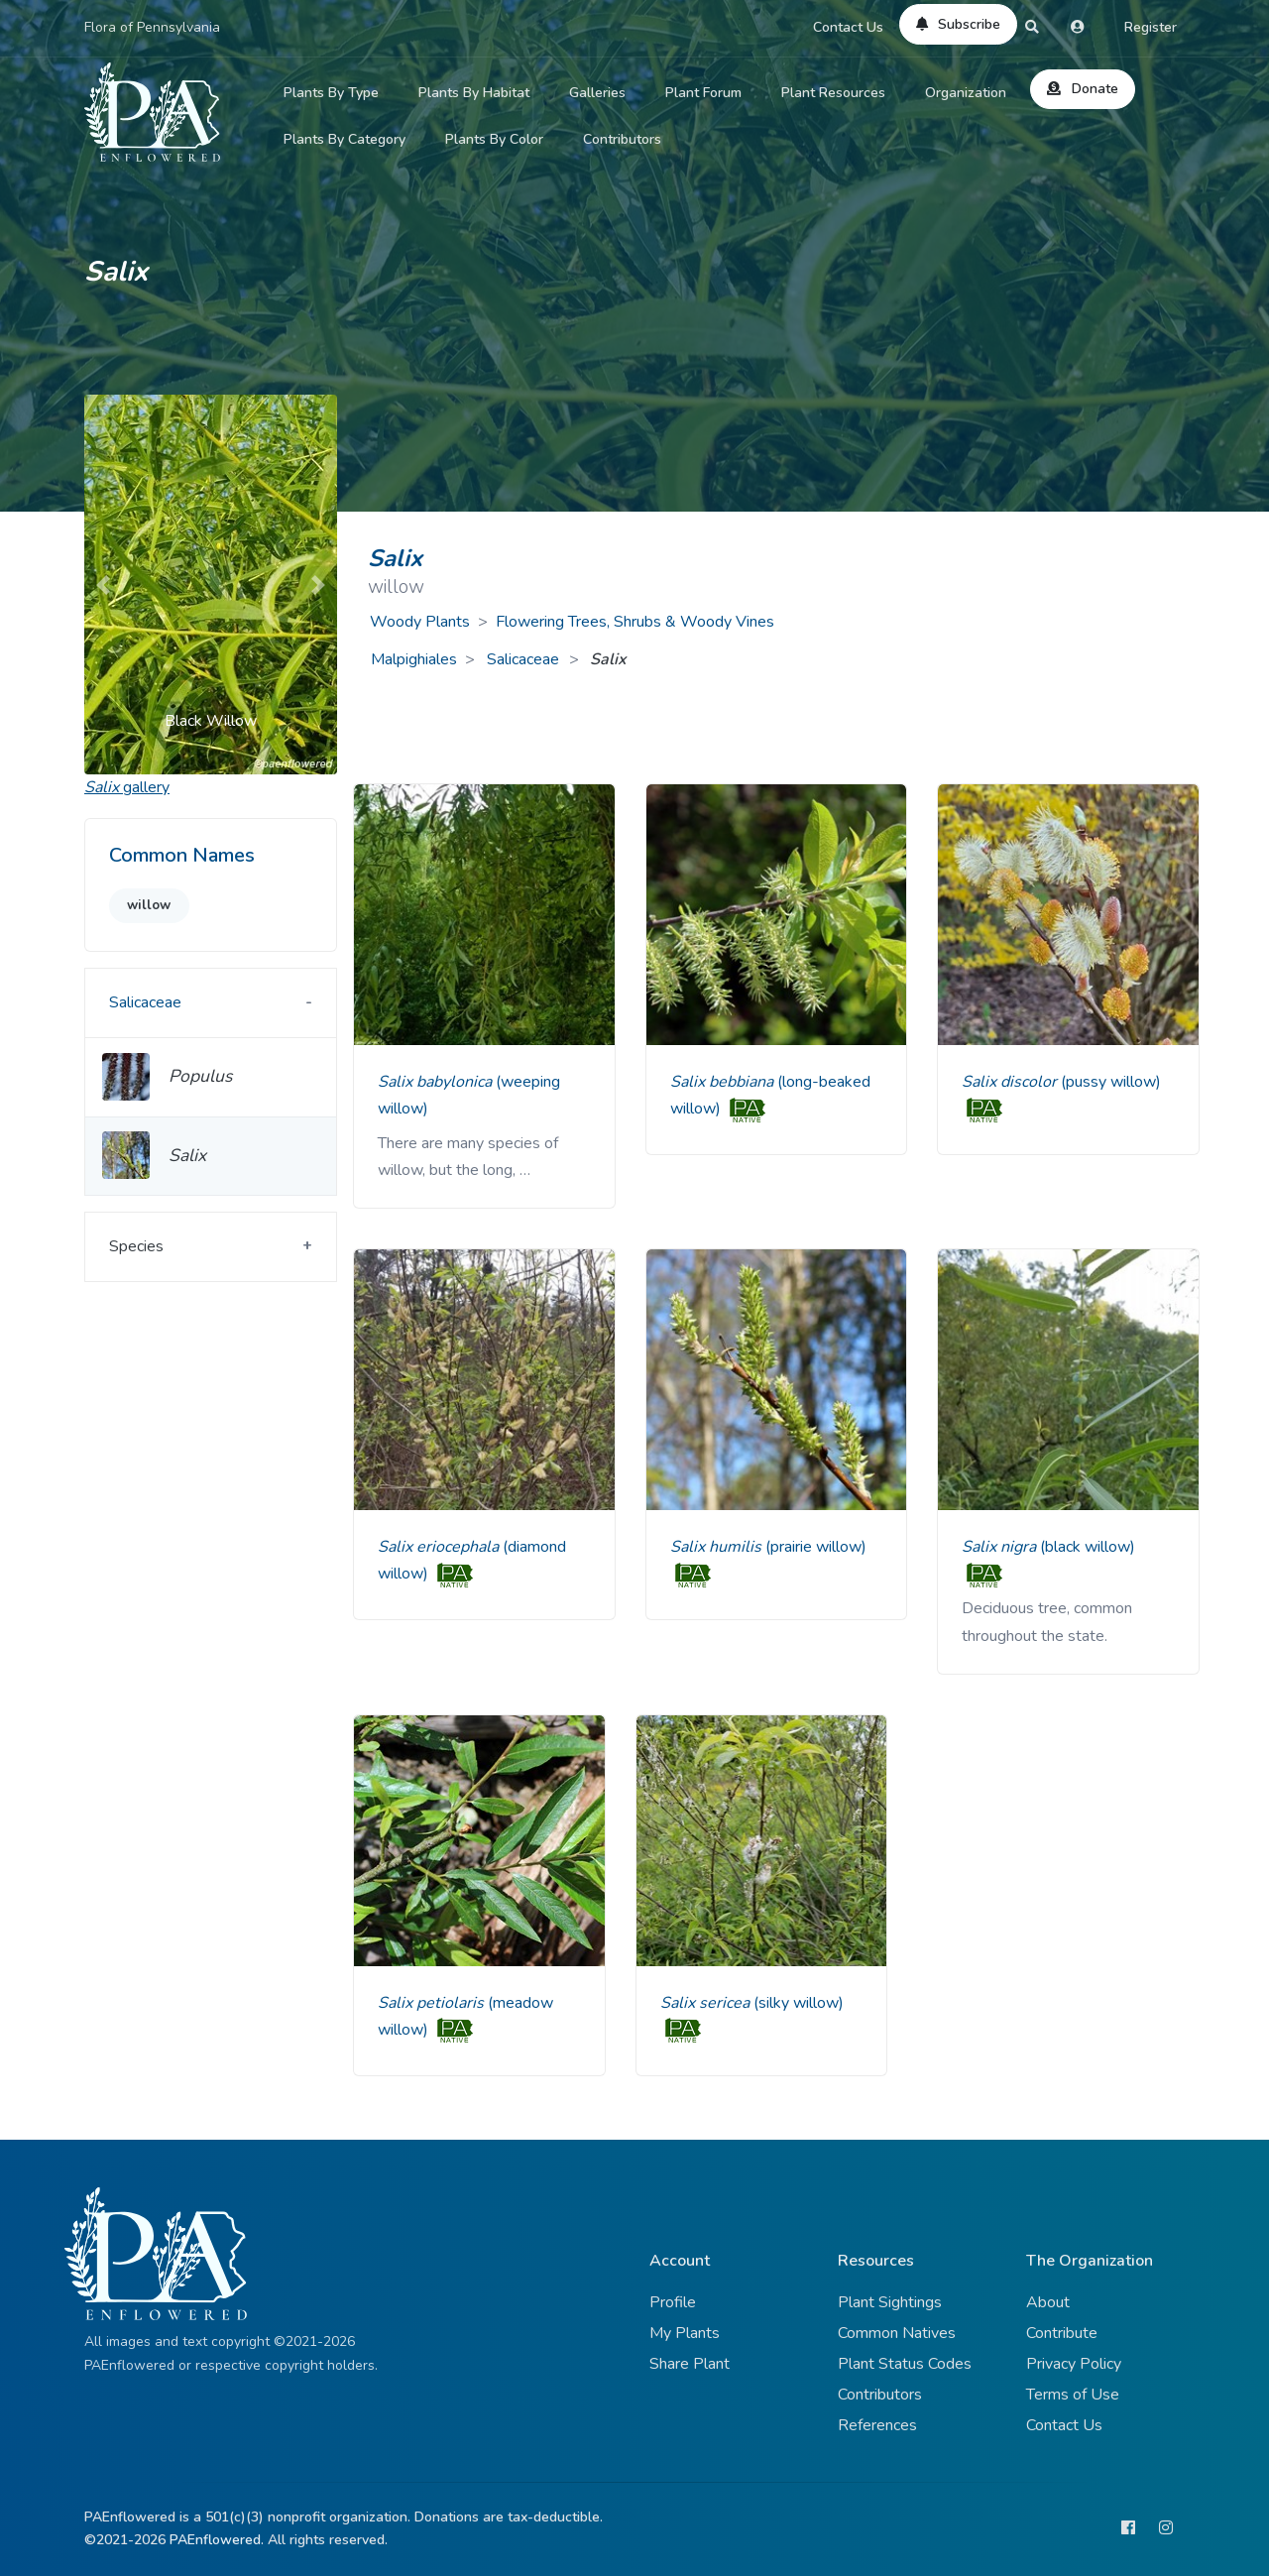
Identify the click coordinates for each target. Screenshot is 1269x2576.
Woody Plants (420, 622)
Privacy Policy (1073, 2364)
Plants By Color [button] (494, 139)
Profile (672, 2302)
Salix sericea (706, 2003)
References (877, 2425)
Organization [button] (965, 92)
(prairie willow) (815, 1547)
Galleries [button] (597, 92)
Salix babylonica (437, 1082)
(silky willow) (798, 2003)
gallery (127, 787)
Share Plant (689, 2364)
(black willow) (1087, 1547)
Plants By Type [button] (331, 92)
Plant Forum (703, 92)
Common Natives (897, 2333)
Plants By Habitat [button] (473, 92)
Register (1150, 27)
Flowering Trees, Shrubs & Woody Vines (635, 622)
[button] (103, 584)
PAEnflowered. (217, 2539)
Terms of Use (1072, 2394)
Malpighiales (414, 659)
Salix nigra (1001, 1547)
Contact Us (848, 27)
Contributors (622, 139)
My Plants (684, 2333)
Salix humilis (717, 1547)
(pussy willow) (1111, 1082)
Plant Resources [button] (833, 92)
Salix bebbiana (723, 1082)
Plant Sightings (890, 2302)
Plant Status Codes (905, 2364)
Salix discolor (1011, 1082)
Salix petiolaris (433, 2003)
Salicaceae (525, 659)
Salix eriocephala (440, 1547)
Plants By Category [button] (344, 139)
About (1048, 2302)
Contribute (1061, 2333)
